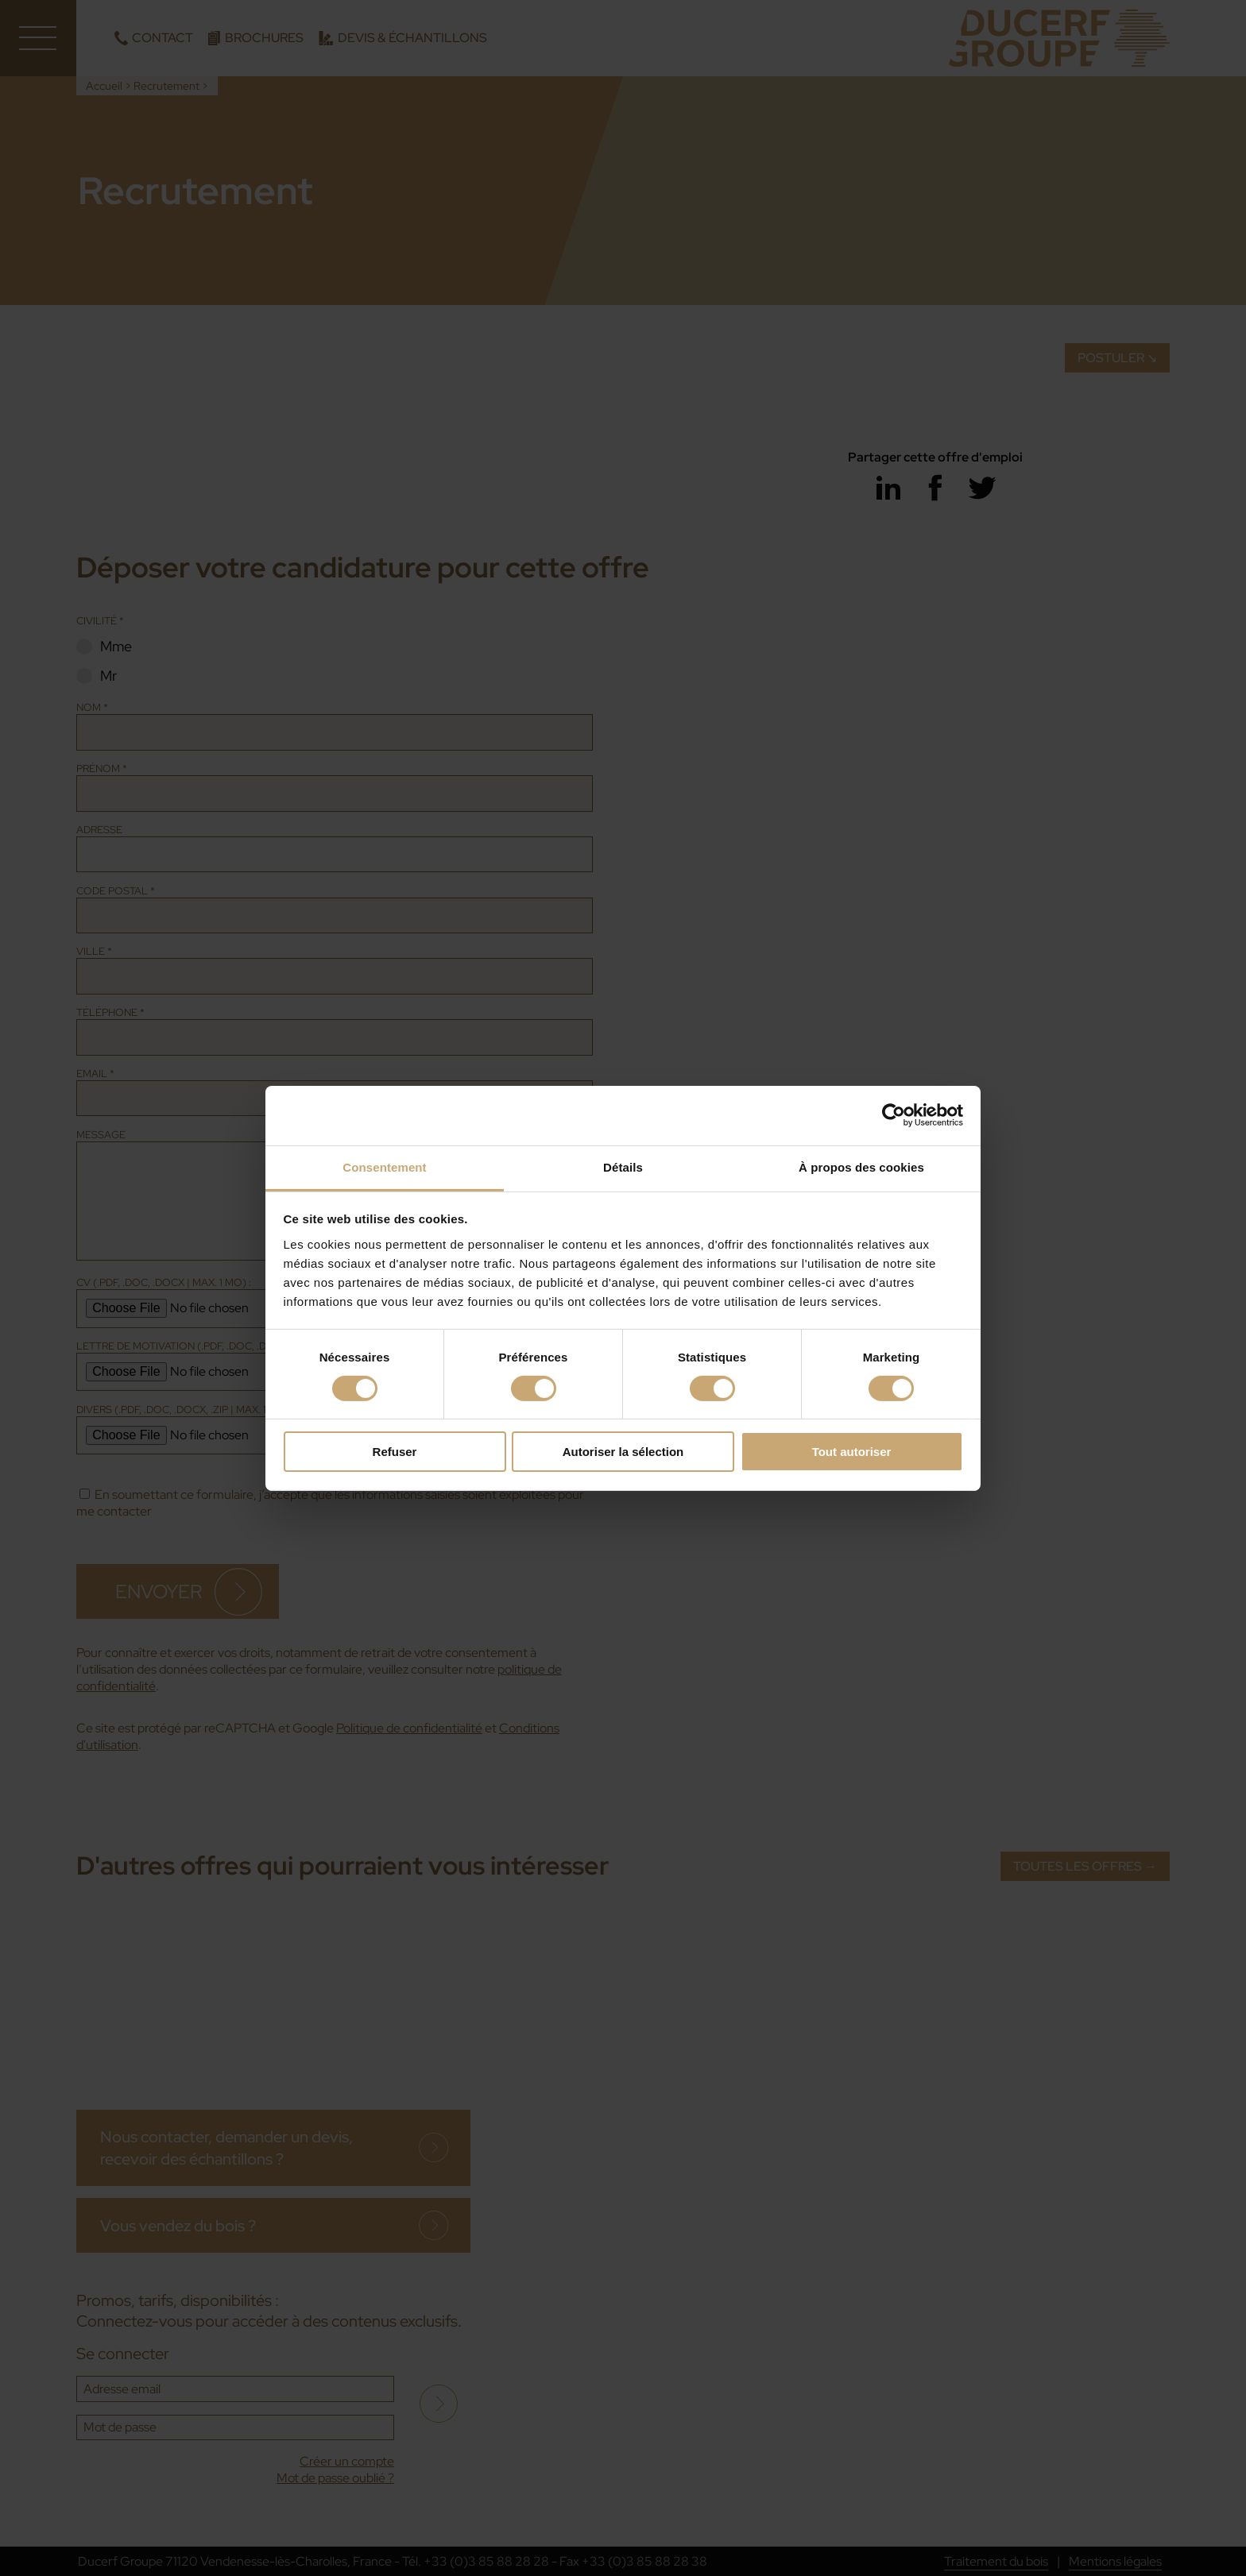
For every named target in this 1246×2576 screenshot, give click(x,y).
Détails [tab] (623, 1166)
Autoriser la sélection (623, 1451)
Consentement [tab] (384, 1166)
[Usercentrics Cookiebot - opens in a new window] (893, 1115)
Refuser (395, 1451)
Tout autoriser (852, 1451)
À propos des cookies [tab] (861, 1166)
